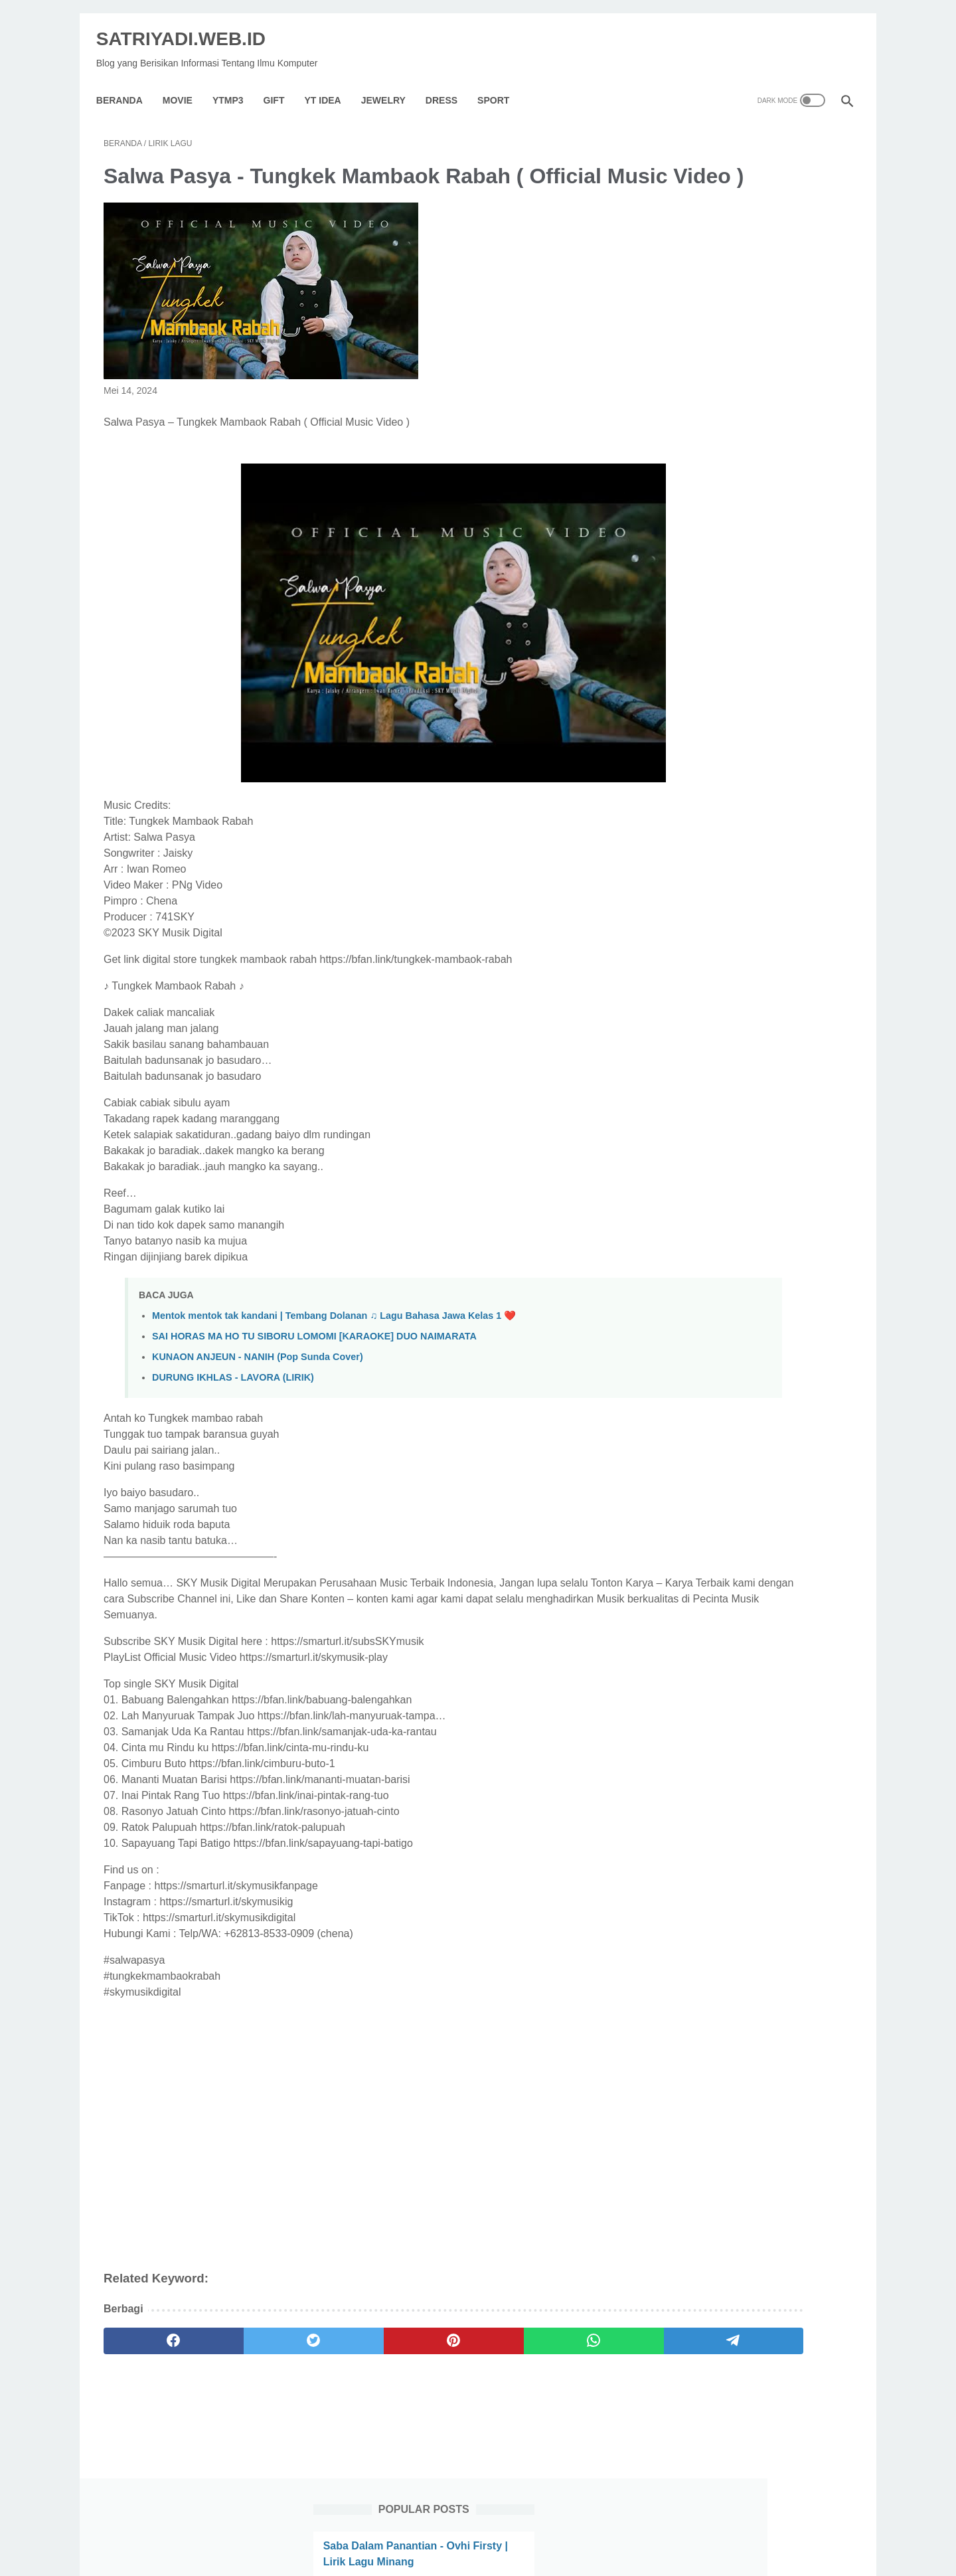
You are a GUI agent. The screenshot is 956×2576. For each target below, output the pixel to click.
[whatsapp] (455, 2362)
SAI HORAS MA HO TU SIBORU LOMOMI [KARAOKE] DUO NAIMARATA (314, 1357)
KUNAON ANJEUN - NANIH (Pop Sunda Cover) (257, 1378)
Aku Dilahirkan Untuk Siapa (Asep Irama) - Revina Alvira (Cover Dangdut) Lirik (749, 496)
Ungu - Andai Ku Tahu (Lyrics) (739, 910)
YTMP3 (235, 82)
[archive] (706, 1021)
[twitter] (254, 2362)
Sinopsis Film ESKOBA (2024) (738, 321)
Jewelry (390, 82)
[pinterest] (354, 2362)
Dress (449, 82)
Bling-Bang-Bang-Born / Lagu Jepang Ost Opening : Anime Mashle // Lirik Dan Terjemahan (741, 400)
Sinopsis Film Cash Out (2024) (739, 847)
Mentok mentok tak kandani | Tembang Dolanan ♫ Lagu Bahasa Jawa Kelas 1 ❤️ (334, 1336)
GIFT (281, 82)
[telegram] (555, 2362)
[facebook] (154, 2362)
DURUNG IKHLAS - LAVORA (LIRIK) (233, 1398)
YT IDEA (330, 82)
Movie (185, 82)
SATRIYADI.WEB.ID (188, 27)
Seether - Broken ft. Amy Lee (735, 257)
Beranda (127, 82)
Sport (501, 82)
